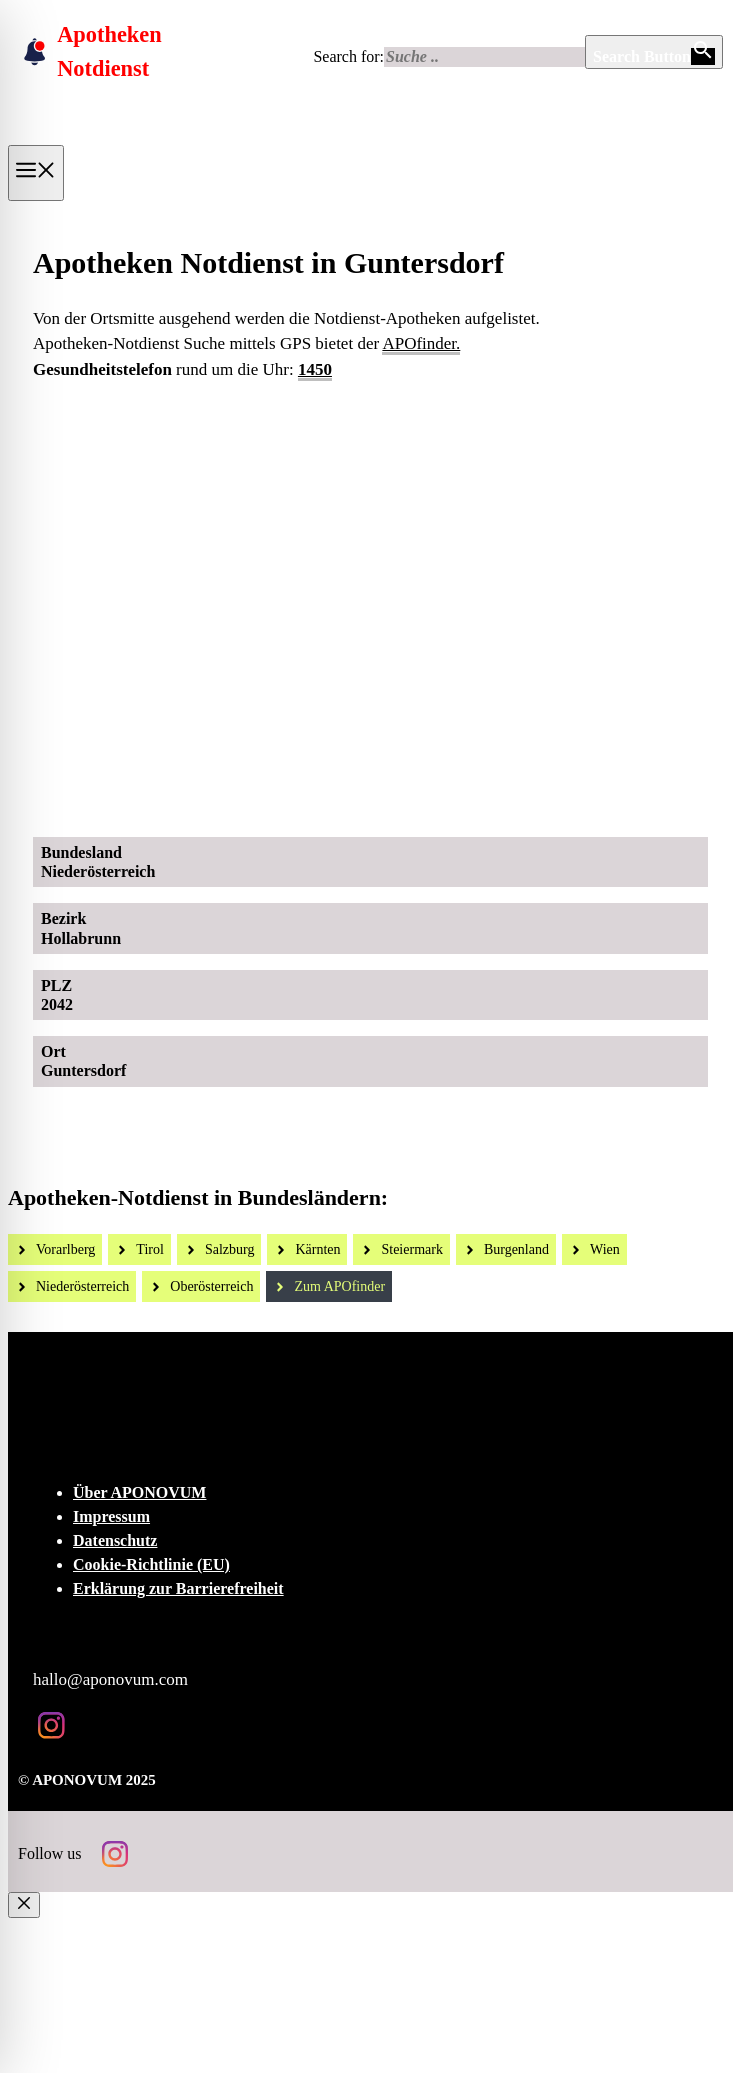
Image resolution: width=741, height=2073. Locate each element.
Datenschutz (115, 1540)
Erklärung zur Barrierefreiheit (178, 1588)
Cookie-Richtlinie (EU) (151, 1564)
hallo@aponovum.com (110, 1679)
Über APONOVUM (139, 1492)
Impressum (111, 1516)
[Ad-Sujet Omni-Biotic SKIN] (387, 799)
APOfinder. (421, 343)
